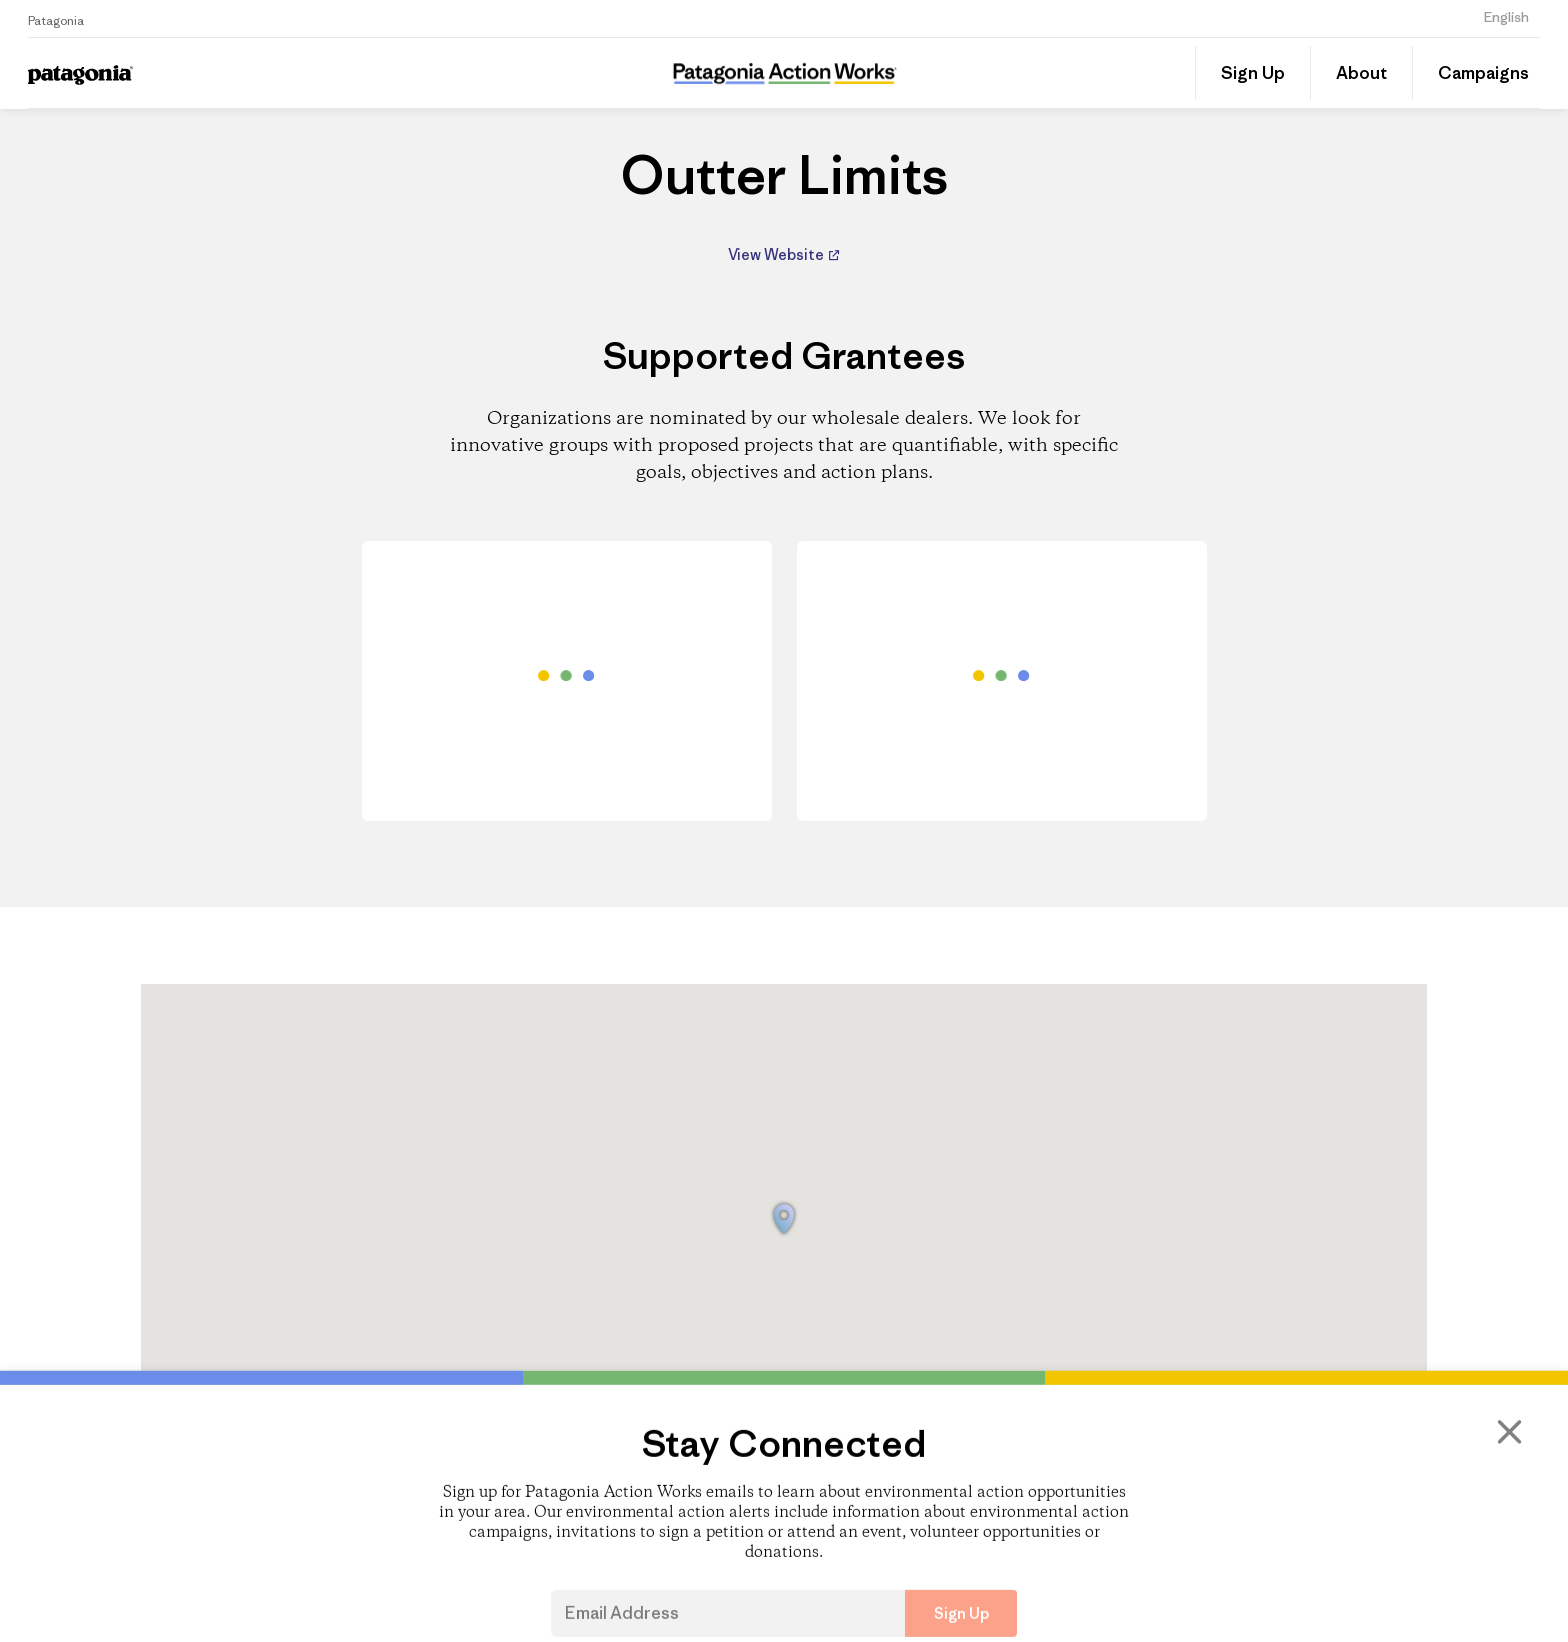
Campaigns (1483, 73)
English (1506, 17)
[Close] (1507, 1503)
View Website (777, 254)
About (1361, 73)
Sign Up (1253, 73)
